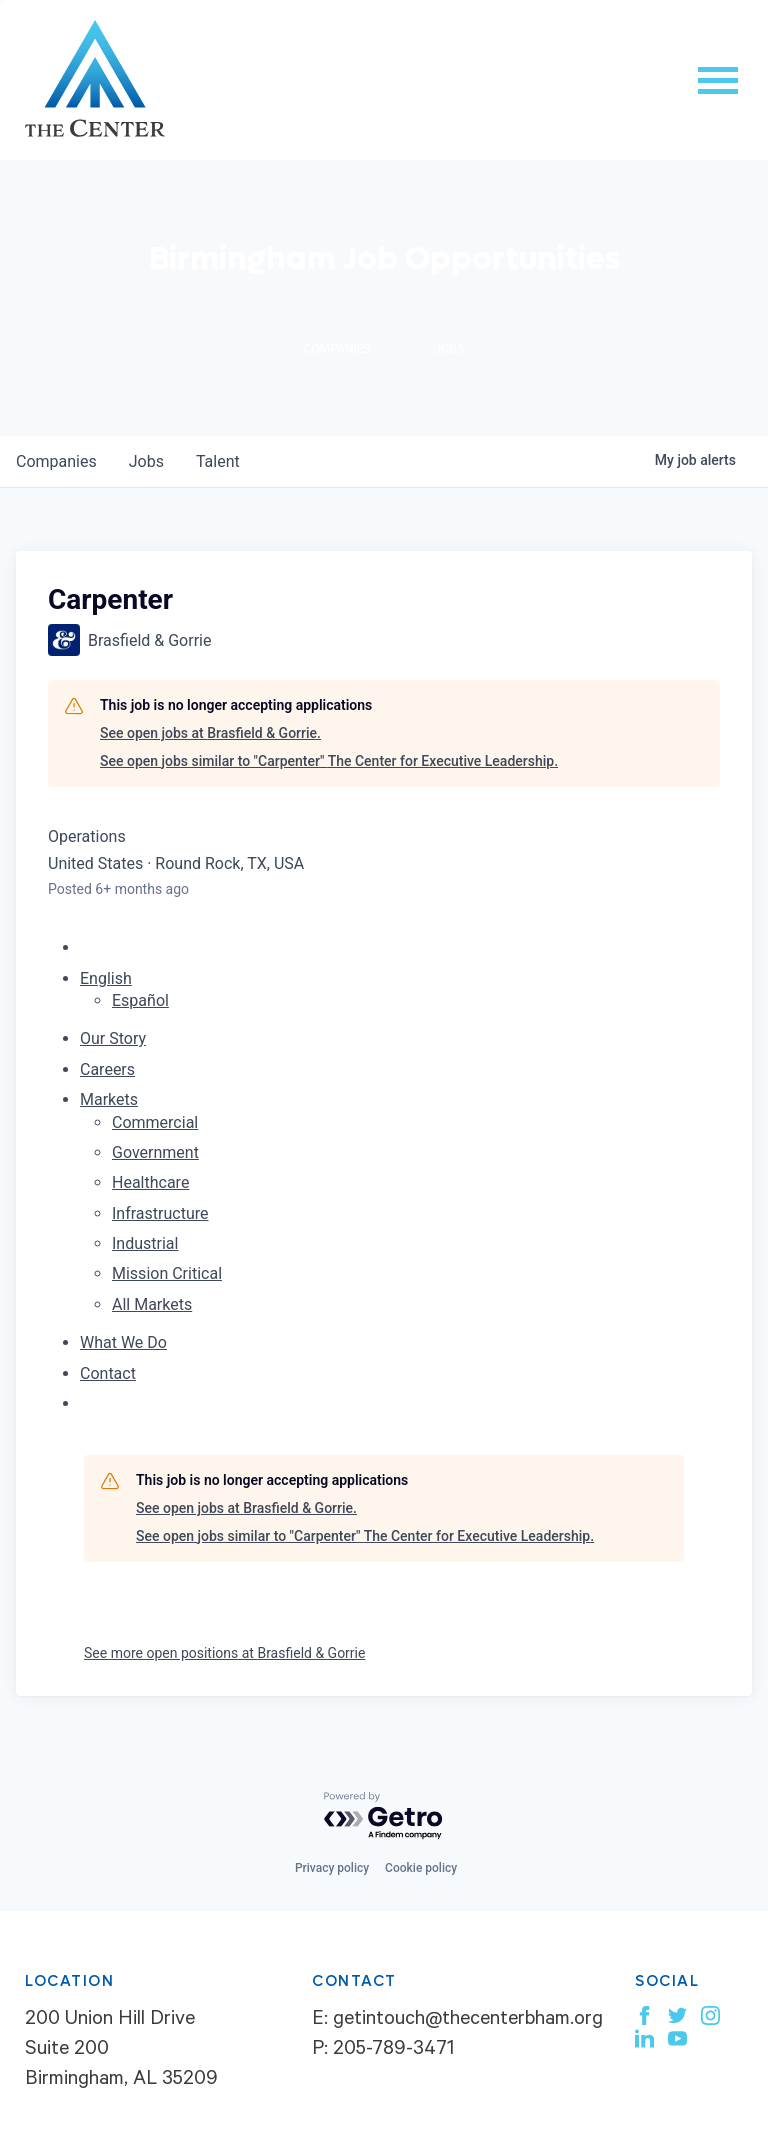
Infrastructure (160, 1213)
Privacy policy (332, 1868)
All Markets (152, 1304)
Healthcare (150, 1182)
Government (155, 1152)
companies (56, 461)
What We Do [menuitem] (123, 1342)
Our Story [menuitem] (113, 1038)
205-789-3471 (393, 2051)
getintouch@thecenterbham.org (468, 2021)
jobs (146, 461)
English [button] (106, 978)
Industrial (145, 1243)
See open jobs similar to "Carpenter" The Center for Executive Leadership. (329, 761)
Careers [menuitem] (107, 1069)
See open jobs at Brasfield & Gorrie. (210, 733)
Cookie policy (421, 1868)
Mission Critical (167, 1273)
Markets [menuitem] (109, 1099)
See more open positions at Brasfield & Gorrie (224, 1653)
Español (140, 1000)
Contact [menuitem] (108, 1373)
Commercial (155, 1122)
